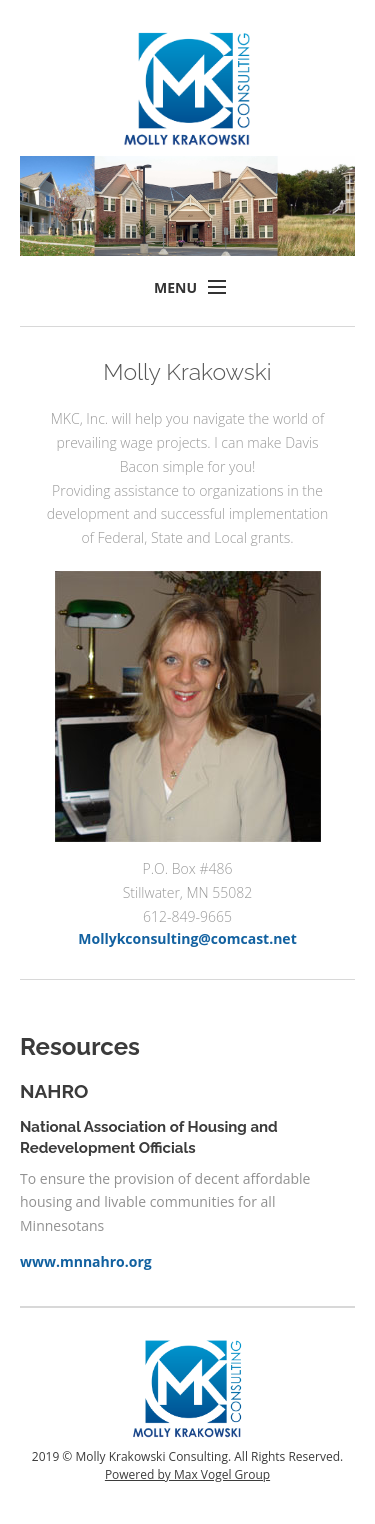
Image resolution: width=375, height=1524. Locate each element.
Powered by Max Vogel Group (187, 1474)
